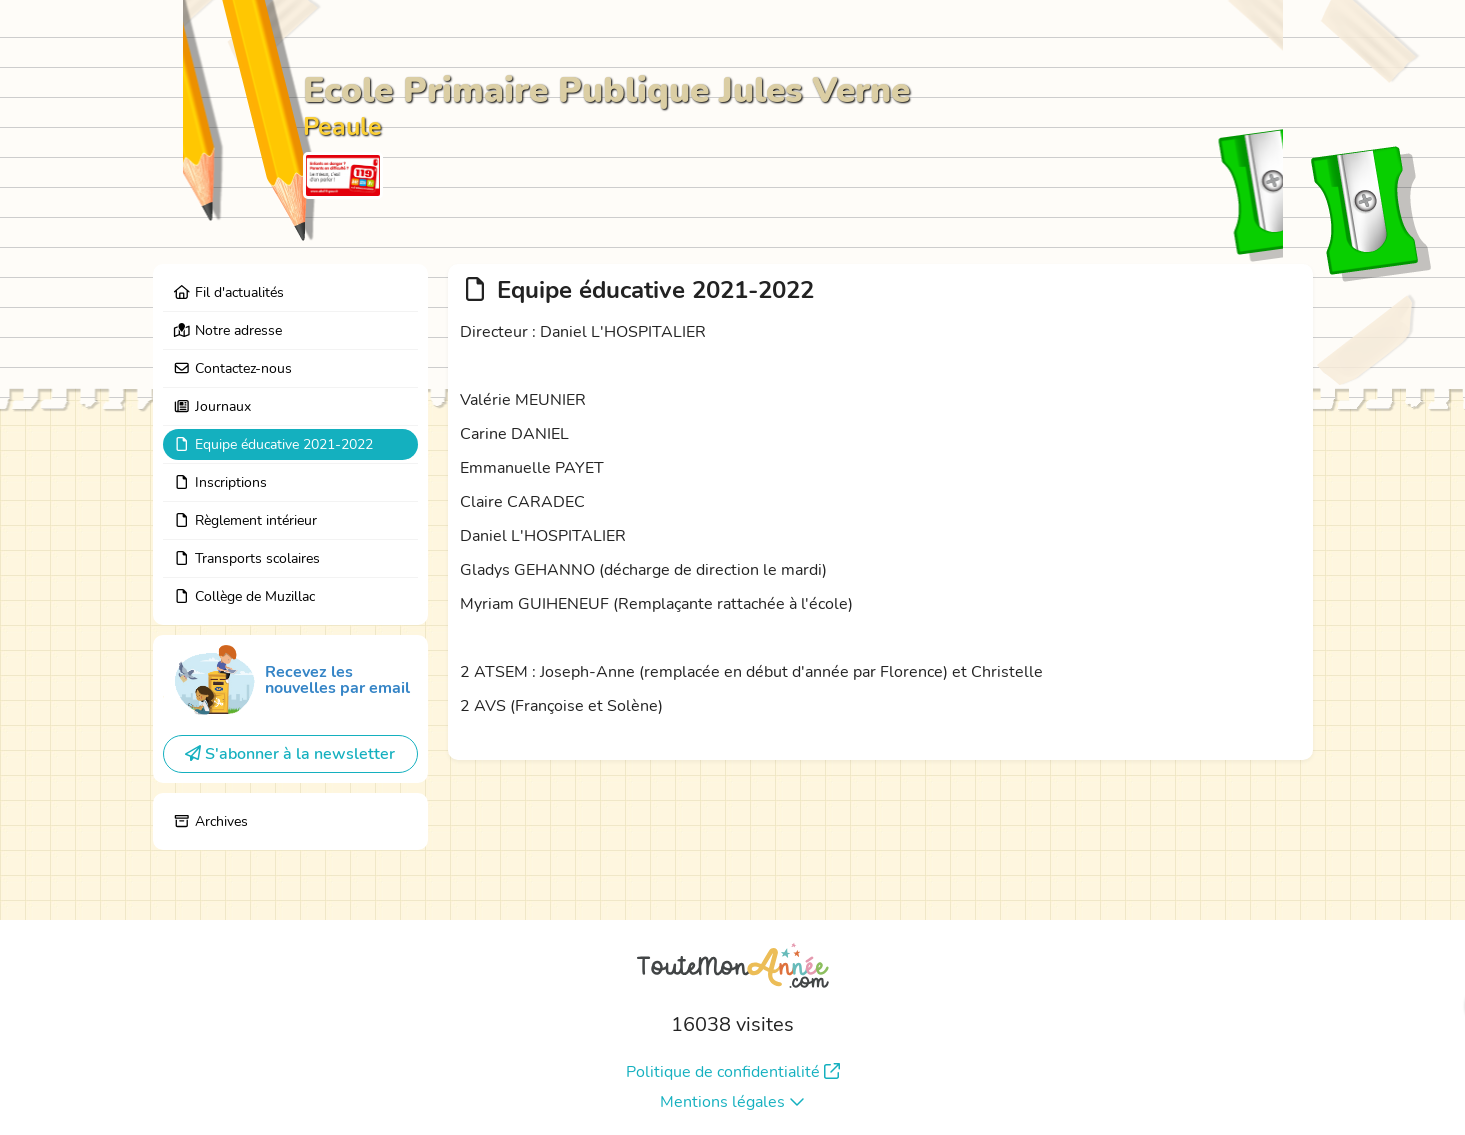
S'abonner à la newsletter (290, 754)
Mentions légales (732, 1102)
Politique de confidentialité (733, 1072)
